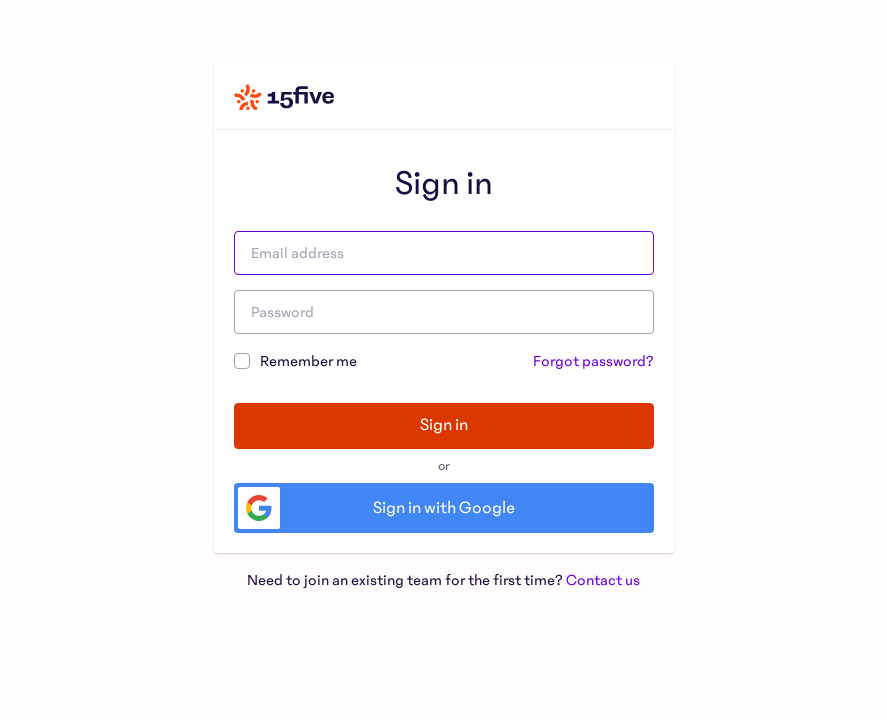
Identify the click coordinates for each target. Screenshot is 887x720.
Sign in (444, 425)
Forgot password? (593, 361)
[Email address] (444, 253)
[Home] (284, 97)
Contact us (603, 580)
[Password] (444, 312)
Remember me (295, 359)
